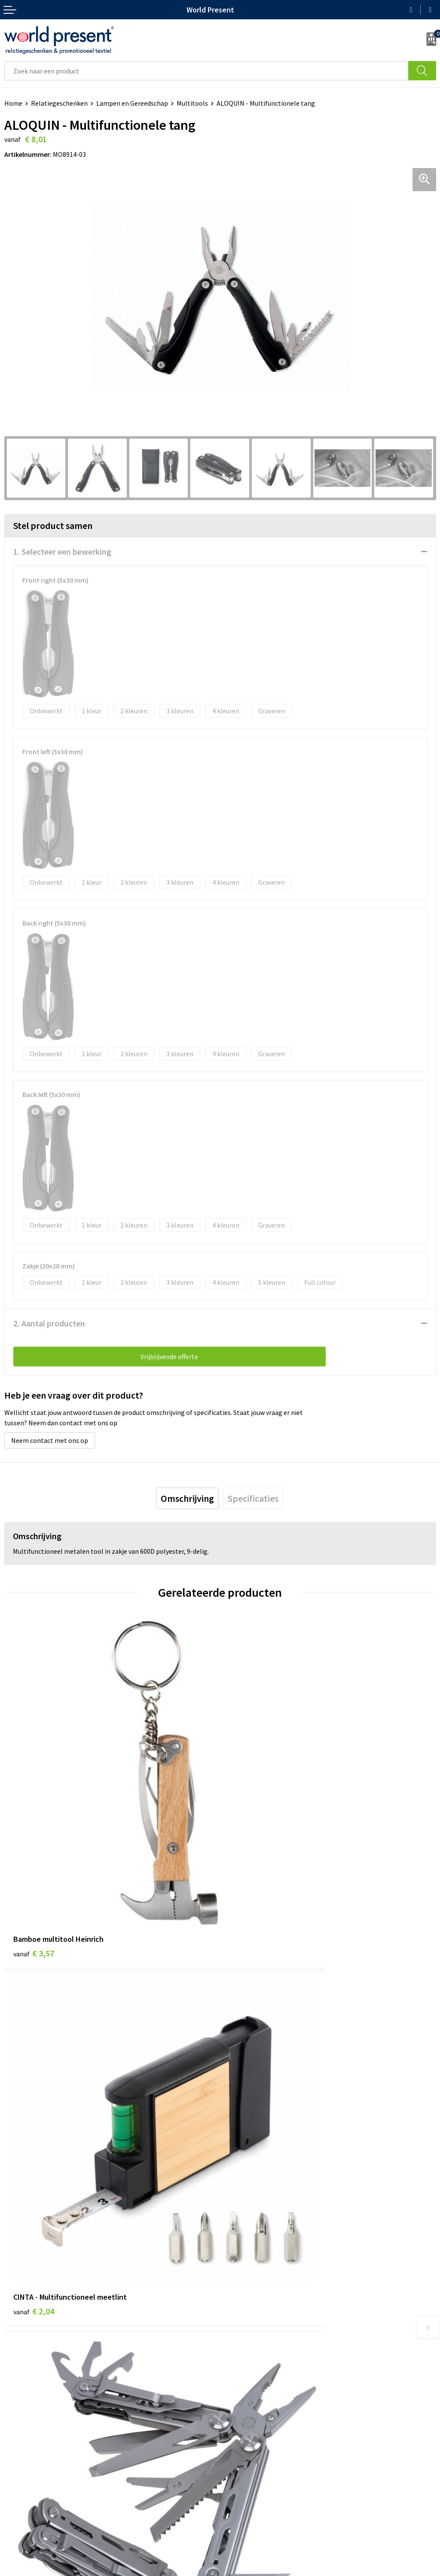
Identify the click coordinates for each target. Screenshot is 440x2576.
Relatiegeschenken (59, 103)
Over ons (237, 2345)
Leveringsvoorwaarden (257, 2384)
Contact (16, 2477)
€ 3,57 (33, 1847)
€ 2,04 (249, 1847)
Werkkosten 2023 (249, 2357)
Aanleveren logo (248, 2410)
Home (13, 103)
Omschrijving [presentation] (187, 1498)
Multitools (192, 103)
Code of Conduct (248, 2370)
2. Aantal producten (49, 1323)
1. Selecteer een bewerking (62, 551)
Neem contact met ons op (49, 1440)
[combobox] (206, 70)
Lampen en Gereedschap (132, 103)
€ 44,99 (35, 2102)
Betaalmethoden (29, 2490)
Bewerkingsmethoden (257, 2397)
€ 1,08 (249, 2102)
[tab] (187, 1498)
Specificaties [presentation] (253, 1498)
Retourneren (23, 2503)
